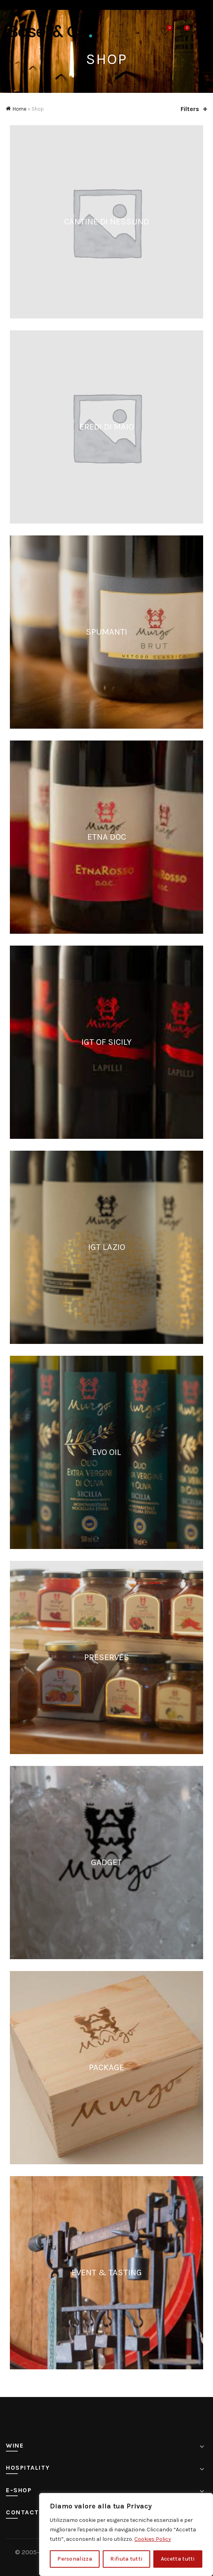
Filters (190, 109)
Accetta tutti (178, 2558)
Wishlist (169, 28)
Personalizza (74, 2558)
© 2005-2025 (35, 2552)
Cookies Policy (152, 2539)
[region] (126, 2534)
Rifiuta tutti (126, 2558)
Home (19, 109)
